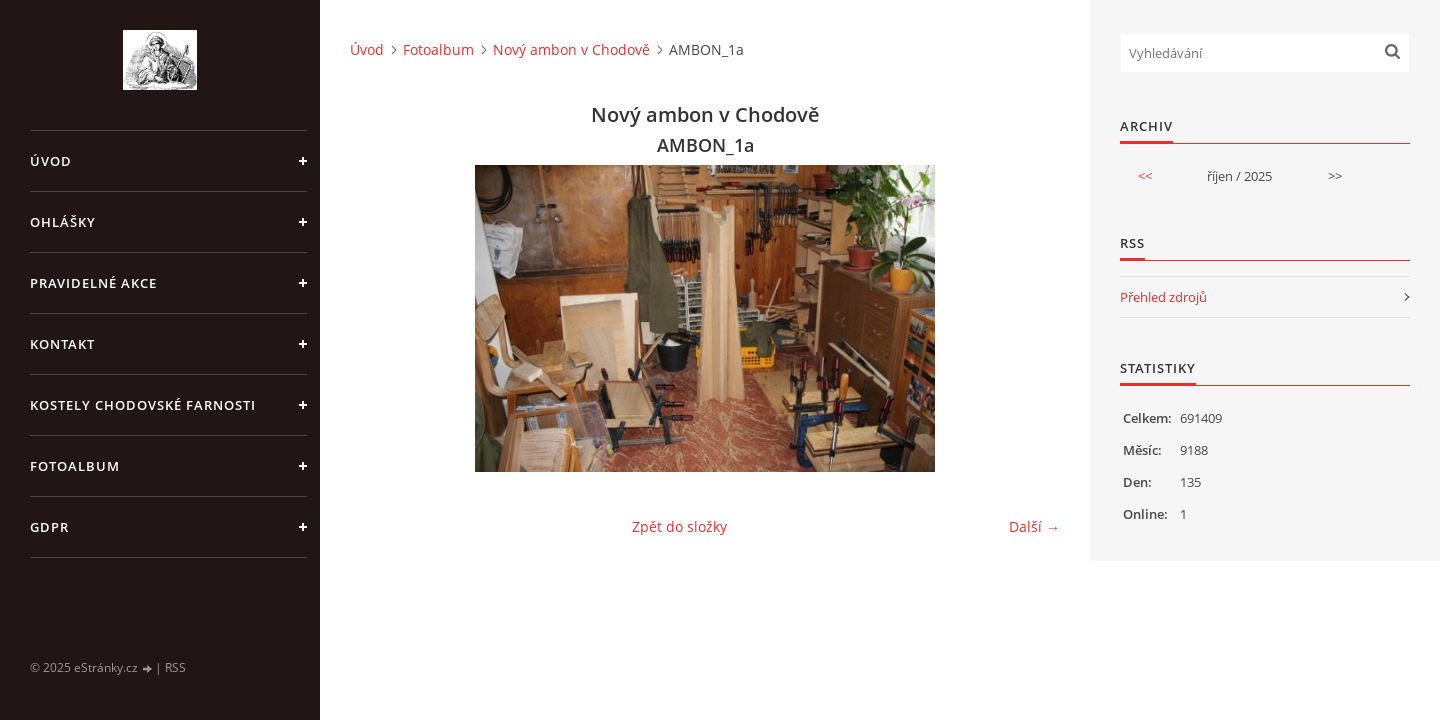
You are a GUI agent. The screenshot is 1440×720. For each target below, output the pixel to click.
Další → (1034, 526)
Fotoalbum (75, 466)
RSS (175, 667)
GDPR (49, 527)
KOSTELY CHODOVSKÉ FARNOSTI (143, 405)
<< (1145, 176)
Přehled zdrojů (1163, 297)
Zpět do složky (679, 526)
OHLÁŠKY (63, 222)
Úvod (51, 161)
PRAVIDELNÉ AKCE (93, 283)
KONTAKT (62, 344)
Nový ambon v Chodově (571, 49)
